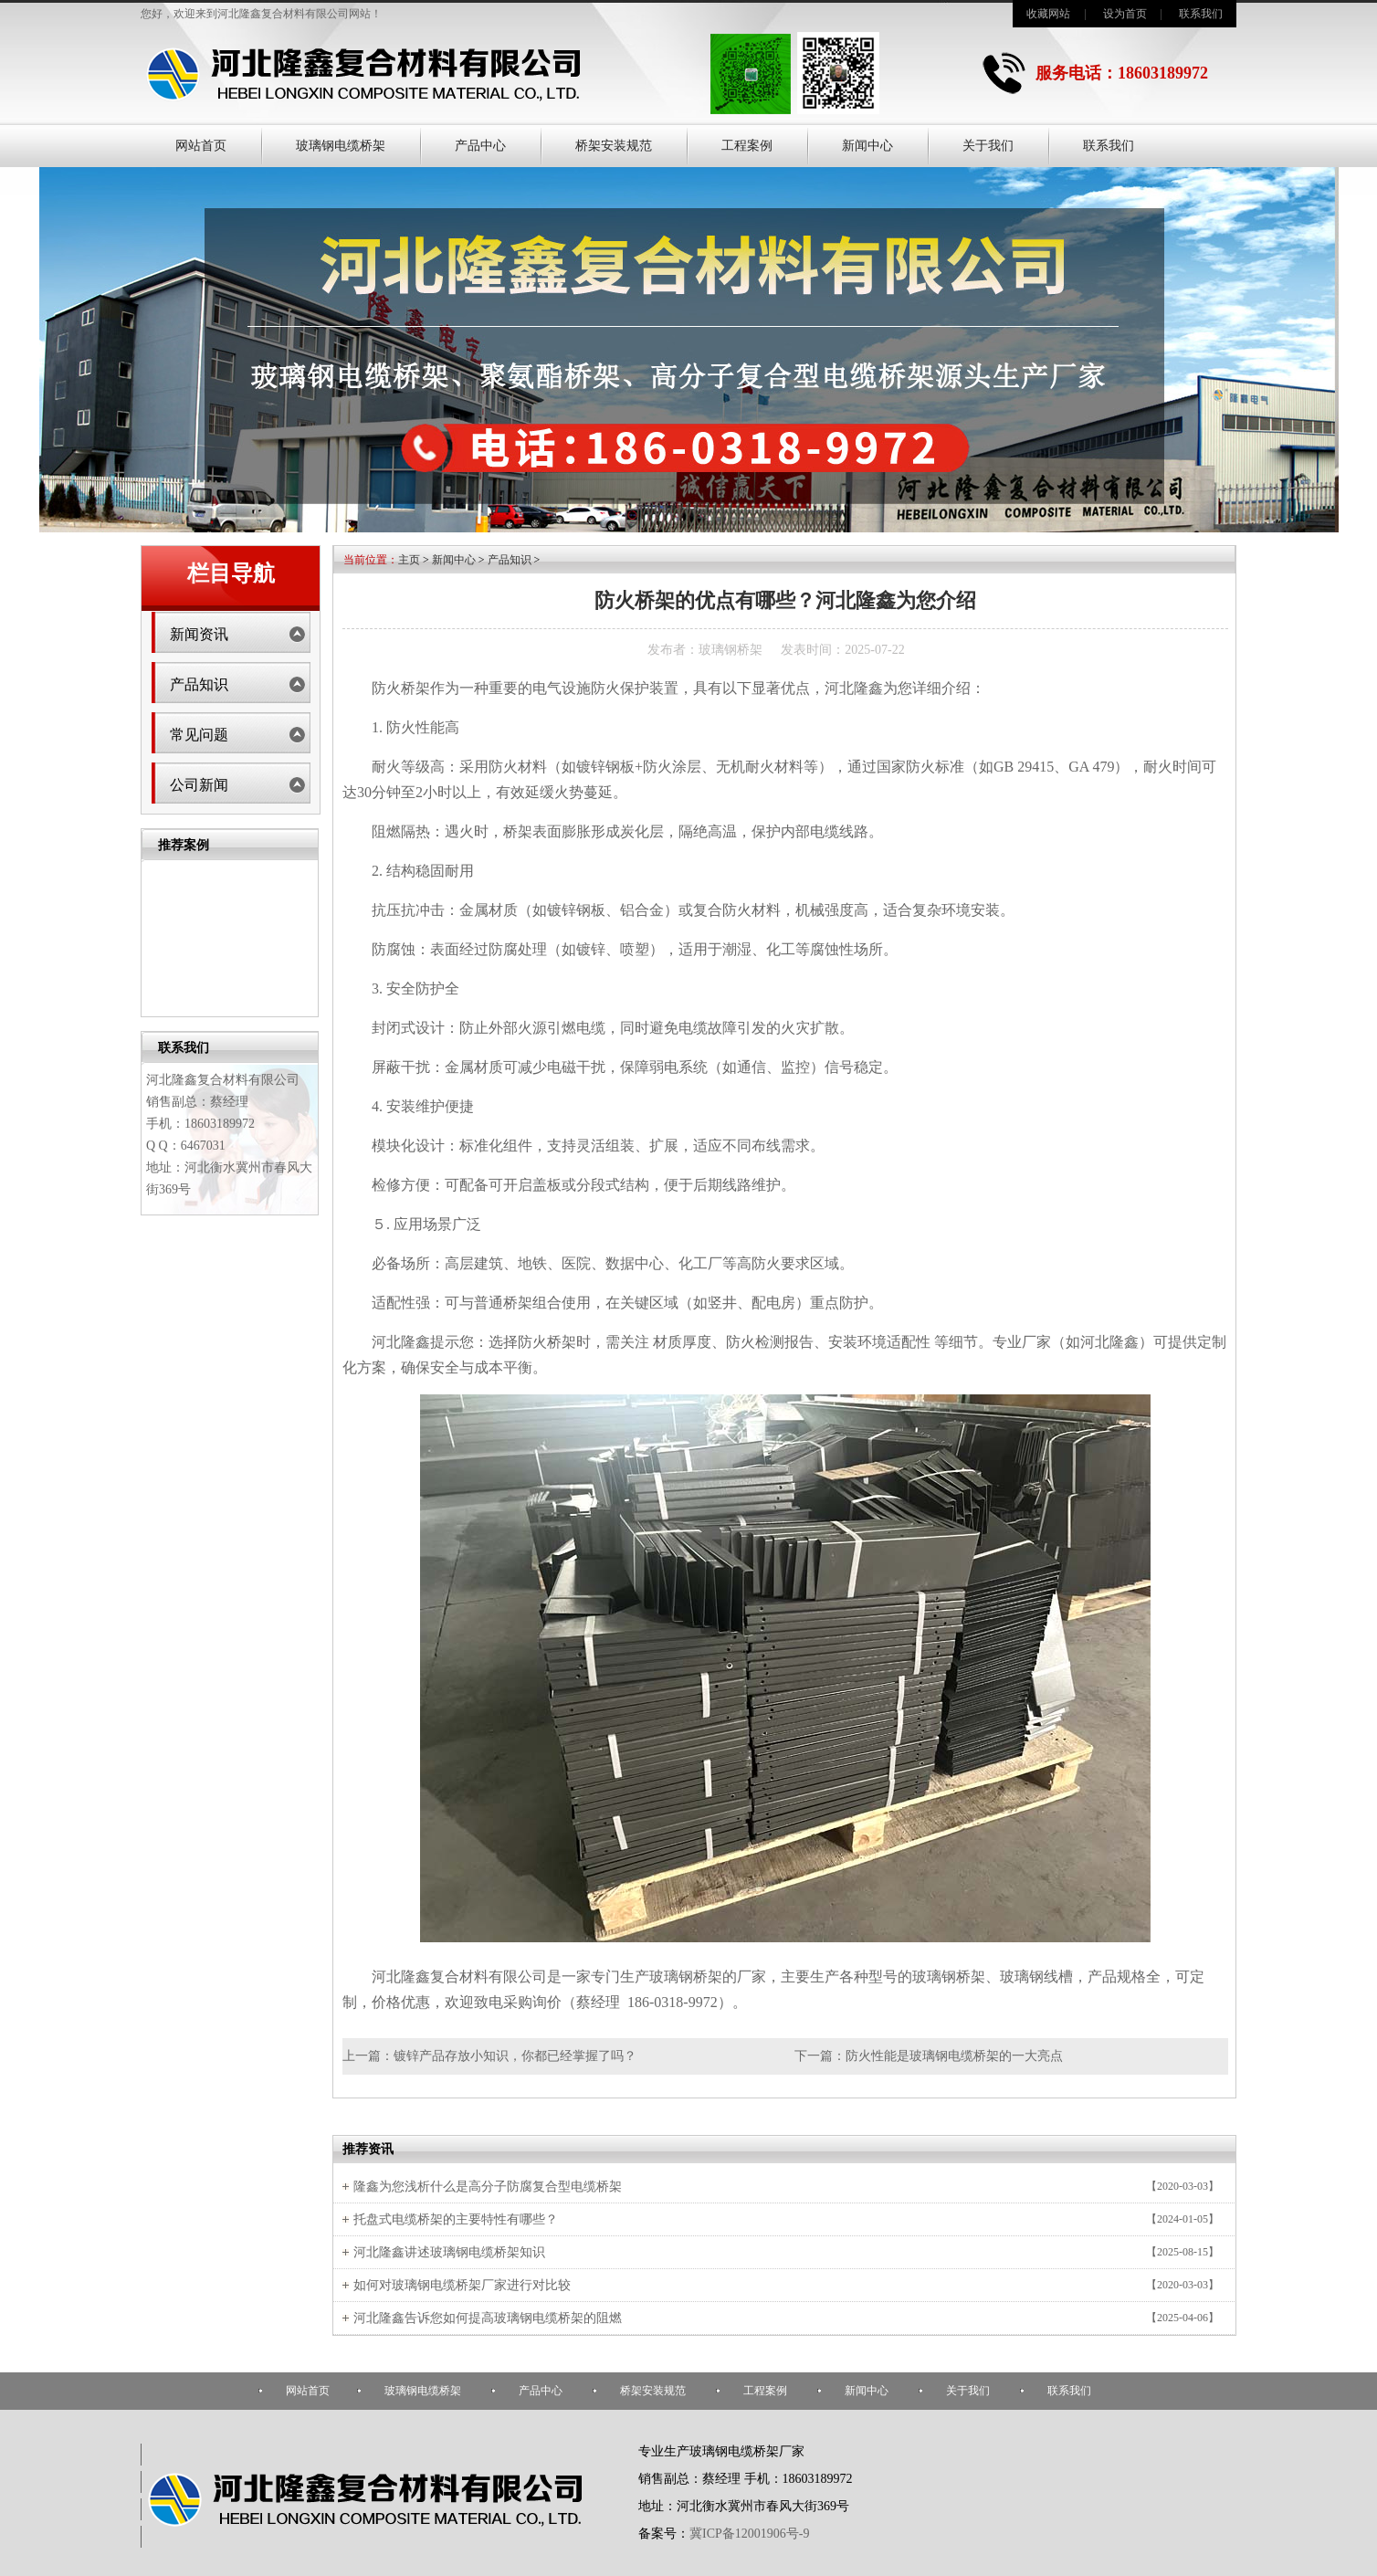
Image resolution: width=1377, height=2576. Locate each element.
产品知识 (199, 684)
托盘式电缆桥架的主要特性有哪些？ (455, 2219)
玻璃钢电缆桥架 (340, 145)
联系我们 (1201, 13)
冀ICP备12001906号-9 (749, 2533)
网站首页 (200, 145)
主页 (409, 559)
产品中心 (480, 145)
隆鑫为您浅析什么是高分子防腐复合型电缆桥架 (487, 2186)
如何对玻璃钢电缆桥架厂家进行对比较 (462, 2285)
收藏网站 (1048, 13)
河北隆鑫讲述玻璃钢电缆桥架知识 (449, 2252)
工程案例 (747, 145)
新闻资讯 (199, 634)
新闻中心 (867, 145)
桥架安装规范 (613, 145)
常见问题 (199, 734)
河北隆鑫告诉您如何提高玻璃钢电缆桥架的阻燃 (487, 2318)
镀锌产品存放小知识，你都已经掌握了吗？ (515, 2056)
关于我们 (988, 145)
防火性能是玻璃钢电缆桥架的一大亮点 (954, 2056)
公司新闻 (199, 785)
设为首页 (1125, 13)
